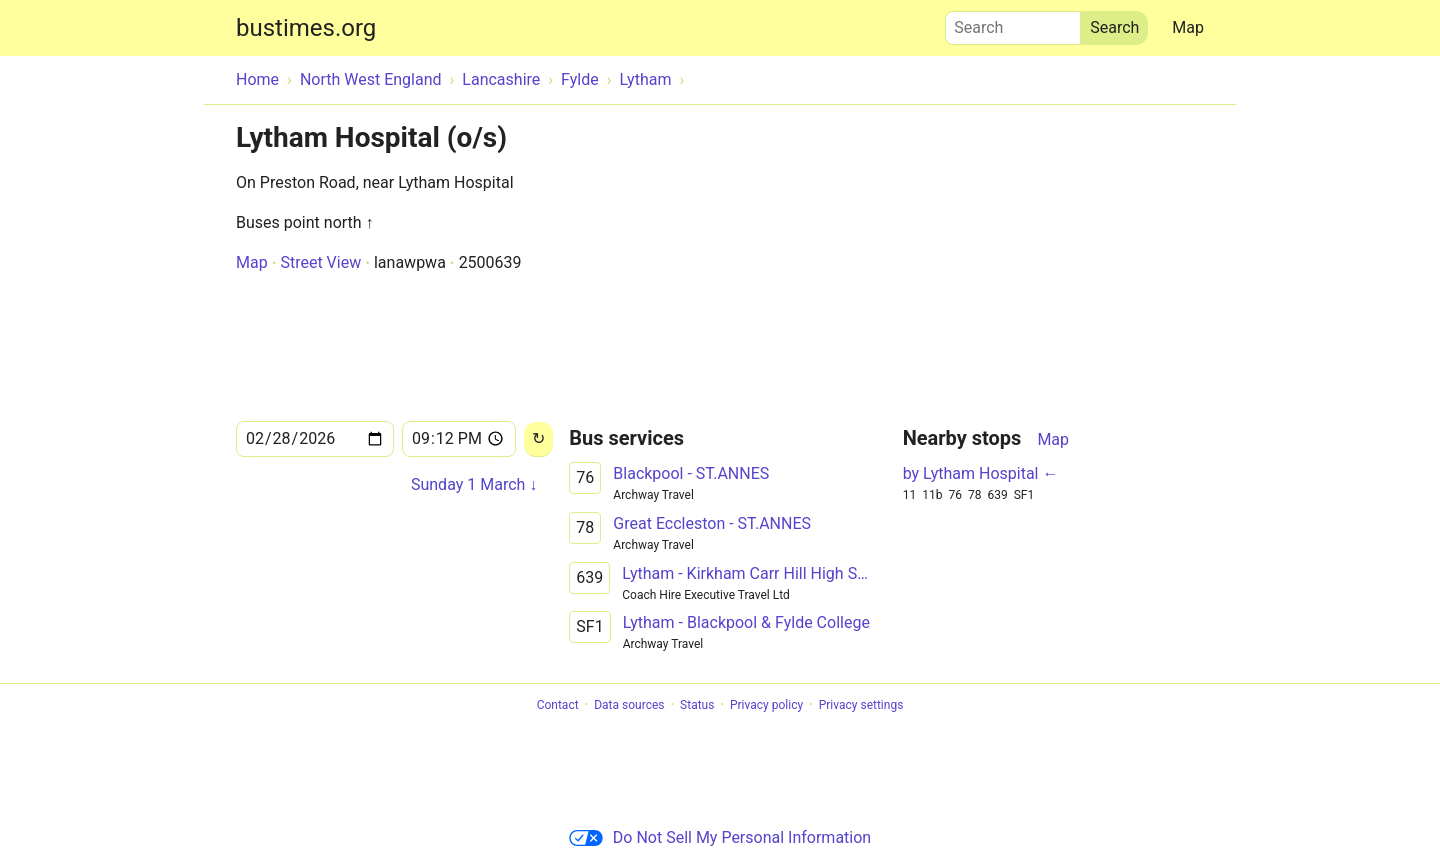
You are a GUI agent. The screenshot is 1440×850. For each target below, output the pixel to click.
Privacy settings (861, 705)
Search (1013, 23)
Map (1188, 27)
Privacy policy (766, 705)
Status (697, 705)
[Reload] (538, 439)
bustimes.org (306, 28)
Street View (320, 262)
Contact (558, 705)
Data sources (629, 705)
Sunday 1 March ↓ (474, 484)
